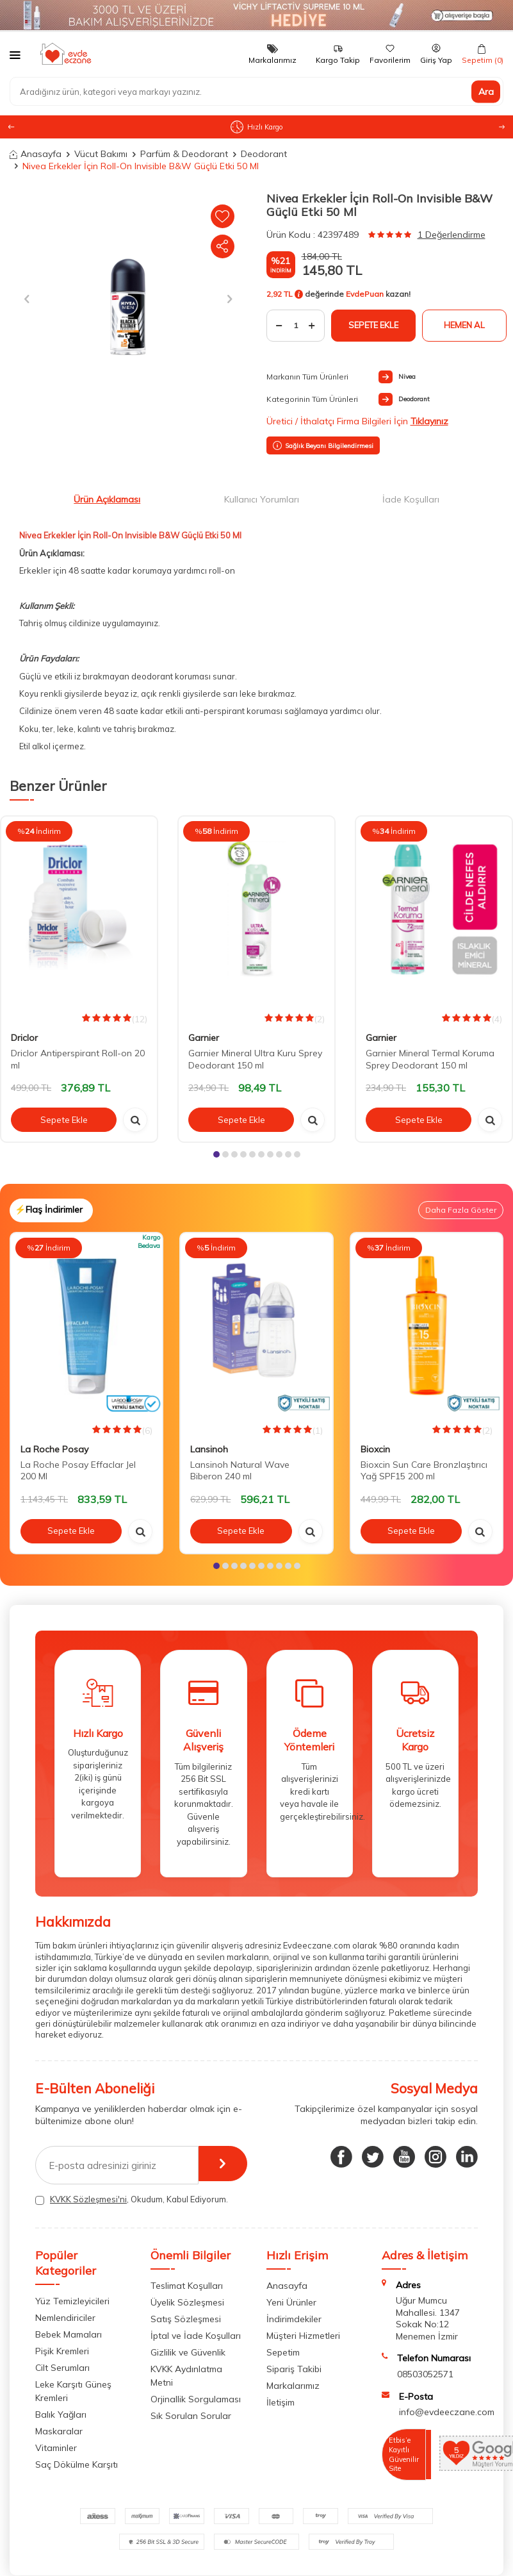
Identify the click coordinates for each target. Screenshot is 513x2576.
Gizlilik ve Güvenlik (188, 2352)
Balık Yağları (60, 2414)
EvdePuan (365, 294)
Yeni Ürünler (291, 2302)
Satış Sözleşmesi (186, 2319)
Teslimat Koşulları (187, 2285)
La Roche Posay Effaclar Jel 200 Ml (78, 1471)
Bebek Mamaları (68, 2334)
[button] (502, 127)
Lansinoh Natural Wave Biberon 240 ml (239, 1471)
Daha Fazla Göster (460, 1210)
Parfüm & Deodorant (184, 154)
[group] (128, 299)
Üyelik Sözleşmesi (187, 2302)
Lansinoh (209, 1449)
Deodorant (264, 154)
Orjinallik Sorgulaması (196, 2399)
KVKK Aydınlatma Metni (186, 2375)
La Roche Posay (54, 1449)
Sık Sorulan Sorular (191, 2416)
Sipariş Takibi (294, 2369)
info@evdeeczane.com (446, 2412)
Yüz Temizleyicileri (72, 2301)
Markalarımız (293, 2385)
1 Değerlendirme (451, 234)
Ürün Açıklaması (107, 499)
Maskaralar (59, 2431)
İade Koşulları (410, 499)
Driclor (24, 1037)
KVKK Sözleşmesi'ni (88, 2199)
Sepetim (283, 2352)
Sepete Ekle (373, 325)
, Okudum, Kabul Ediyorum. (131, 2199)
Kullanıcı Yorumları (261, 499)
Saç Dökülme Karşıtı (76, 2464)
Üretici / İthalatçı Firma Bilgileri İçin (357, 421)
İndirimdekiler (294, 2319)
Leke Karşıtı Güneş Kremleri (73, 2391)
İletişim (280, 2402)
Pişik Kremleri (62, 2351)
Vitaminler (56, 2448)
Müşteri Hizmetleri (303, 2335)
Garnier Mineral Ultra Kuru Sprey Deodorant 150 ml (255, 1059)
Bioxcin (375, 1449)
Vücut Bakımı (100, 154)
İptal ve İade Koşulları (196, 2335)
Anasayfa (35, 154)
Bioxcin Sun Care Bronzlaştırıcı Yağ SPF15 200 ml (424, 1471)
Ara (486, 91)
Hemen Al (464, 325)
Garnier (203, 1037)
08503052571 (425, 2374)
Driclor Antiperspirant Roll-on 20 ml (78, 1059)
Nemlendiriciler (65, 2317)
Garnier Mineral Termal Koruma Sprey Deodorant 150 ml (430, 1059)
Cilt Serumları (62, 2367)
